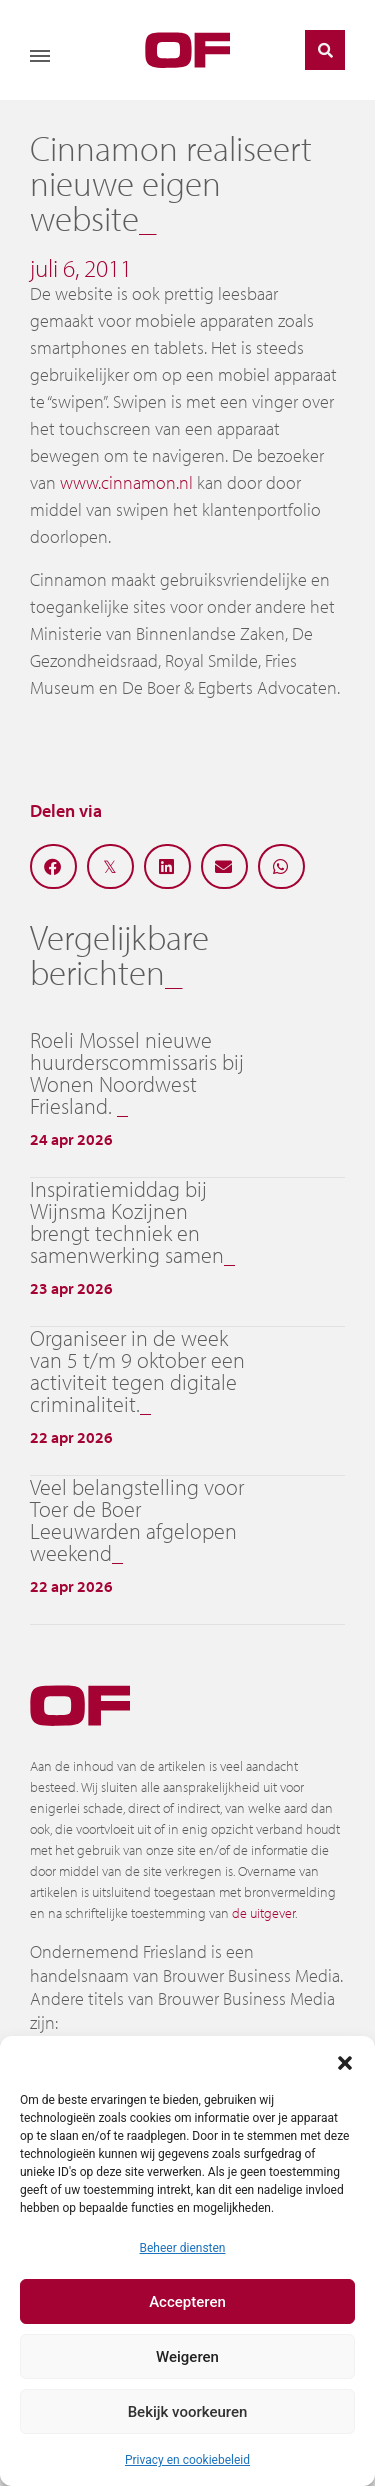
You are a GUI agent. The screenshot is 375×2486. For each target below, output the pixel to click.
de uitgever (263, 1913)
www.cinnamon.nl (126, 482)
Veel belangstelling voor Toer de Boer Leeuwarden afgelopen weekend (137, 1520)
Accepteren (187, 2302)
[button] (345, 2061)
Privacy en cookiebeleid (187, 2460)
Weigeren (187, 2357)
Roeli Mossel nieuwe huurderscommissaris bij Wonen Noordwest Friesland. (137, 1073)
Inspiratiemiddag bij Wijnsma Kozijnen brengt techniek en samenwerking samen (127, 1222)
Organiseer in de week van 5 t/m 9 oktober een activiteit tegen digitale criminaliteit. (137, 1371)
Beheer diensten (182, 2248)
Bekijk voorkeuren (188, 2412)
